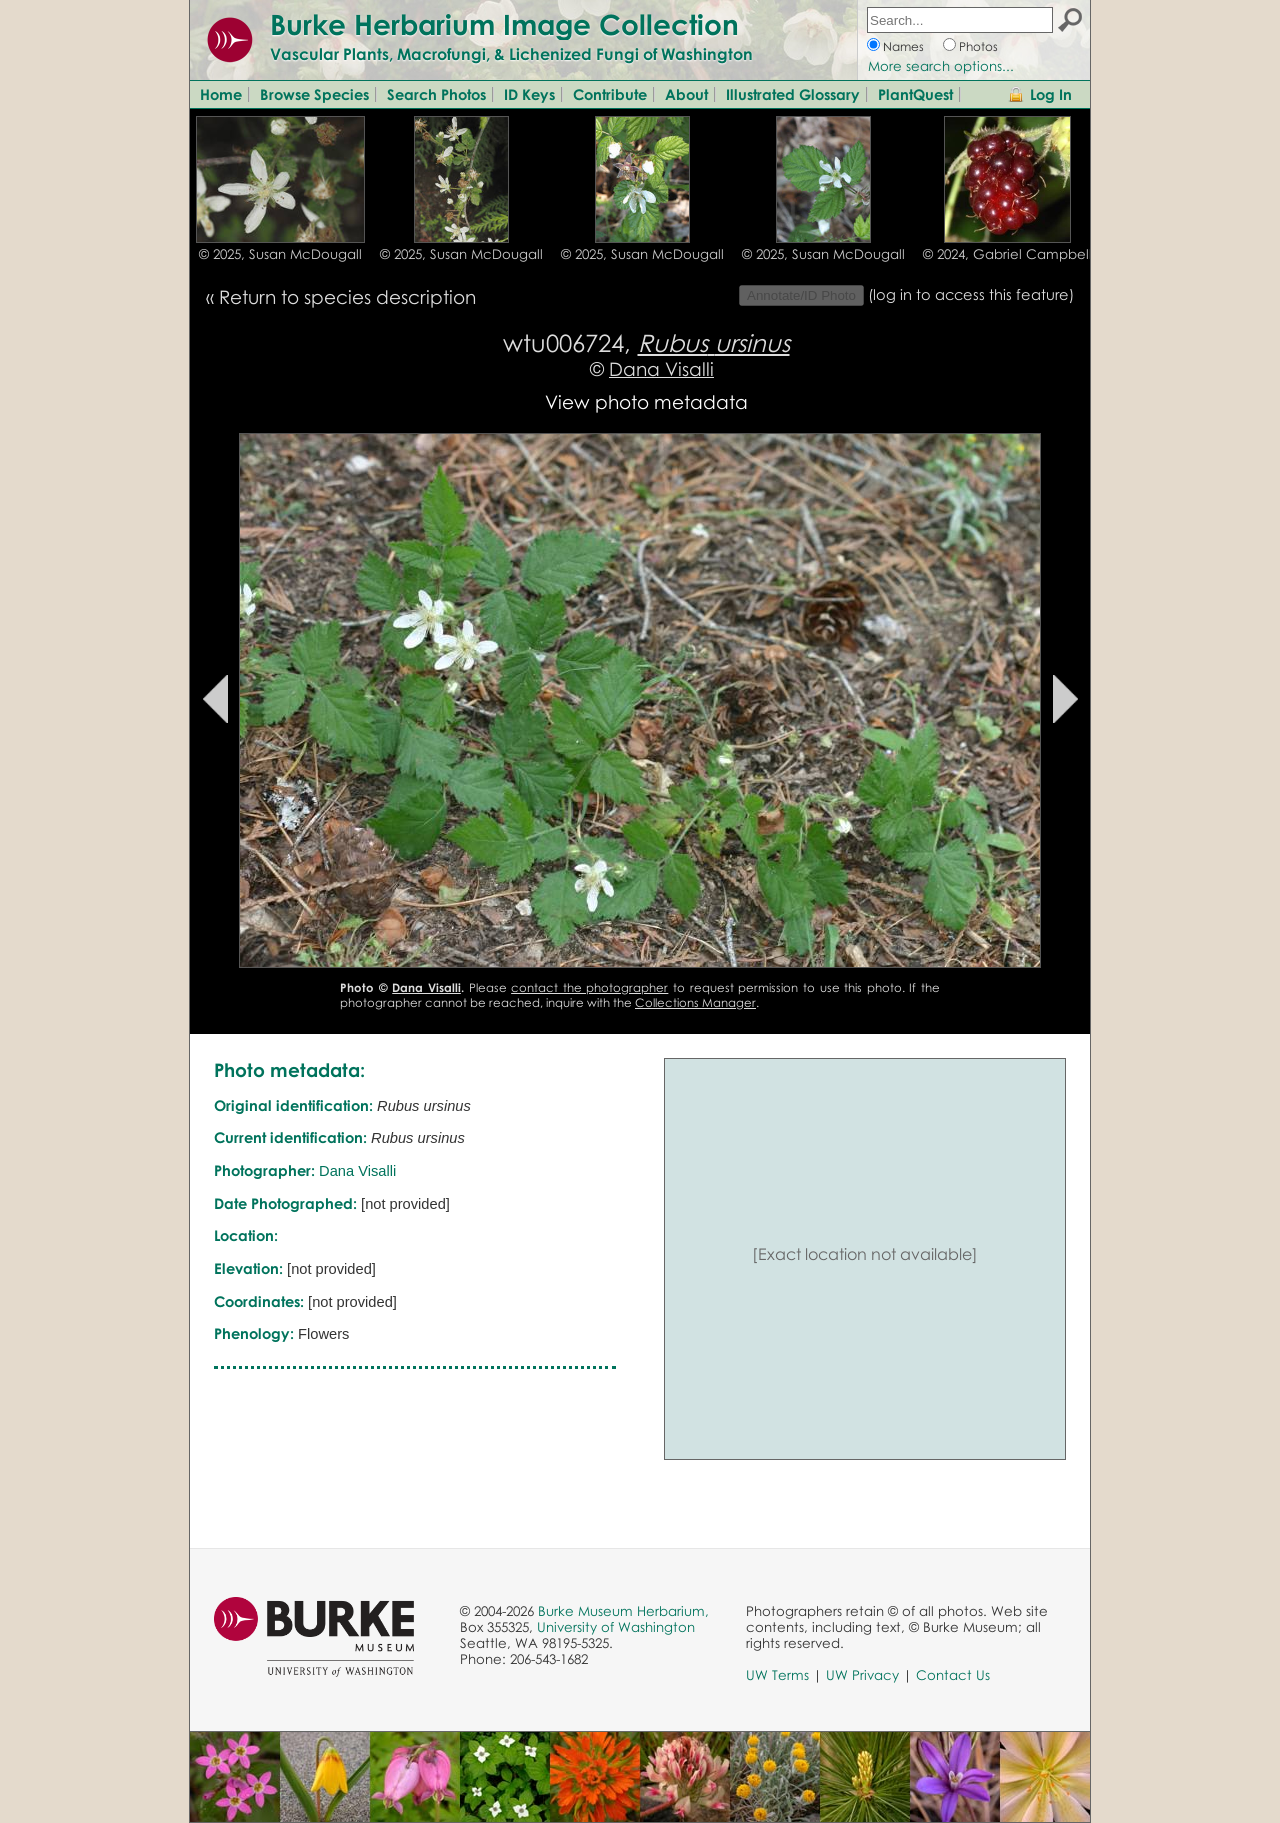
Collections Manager (695, 1002)
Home (221, 94)
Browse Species (314, 94)
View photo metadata (646, 401)
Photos (978, 46)
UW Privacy (862, 1675)
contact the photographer (589, 987)
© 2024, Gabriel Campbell (1007, 254)
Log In (1051, 94)
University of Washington (616, 1627)
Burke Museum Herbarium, (623, 1611)
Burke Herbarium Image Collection (504, 24)
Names (903, 46)
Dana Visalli (661, 368)
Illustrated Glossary (793, 94)
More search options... (941, 66)
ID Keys (529, 94)
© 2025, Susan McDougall (280, 254)
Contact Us (953, 1675)
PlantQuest (915, 94)
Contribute (610, 94)
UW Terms (777, 1675)
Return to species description (347, 296)
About (686, 94)
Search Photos (436, 94)
